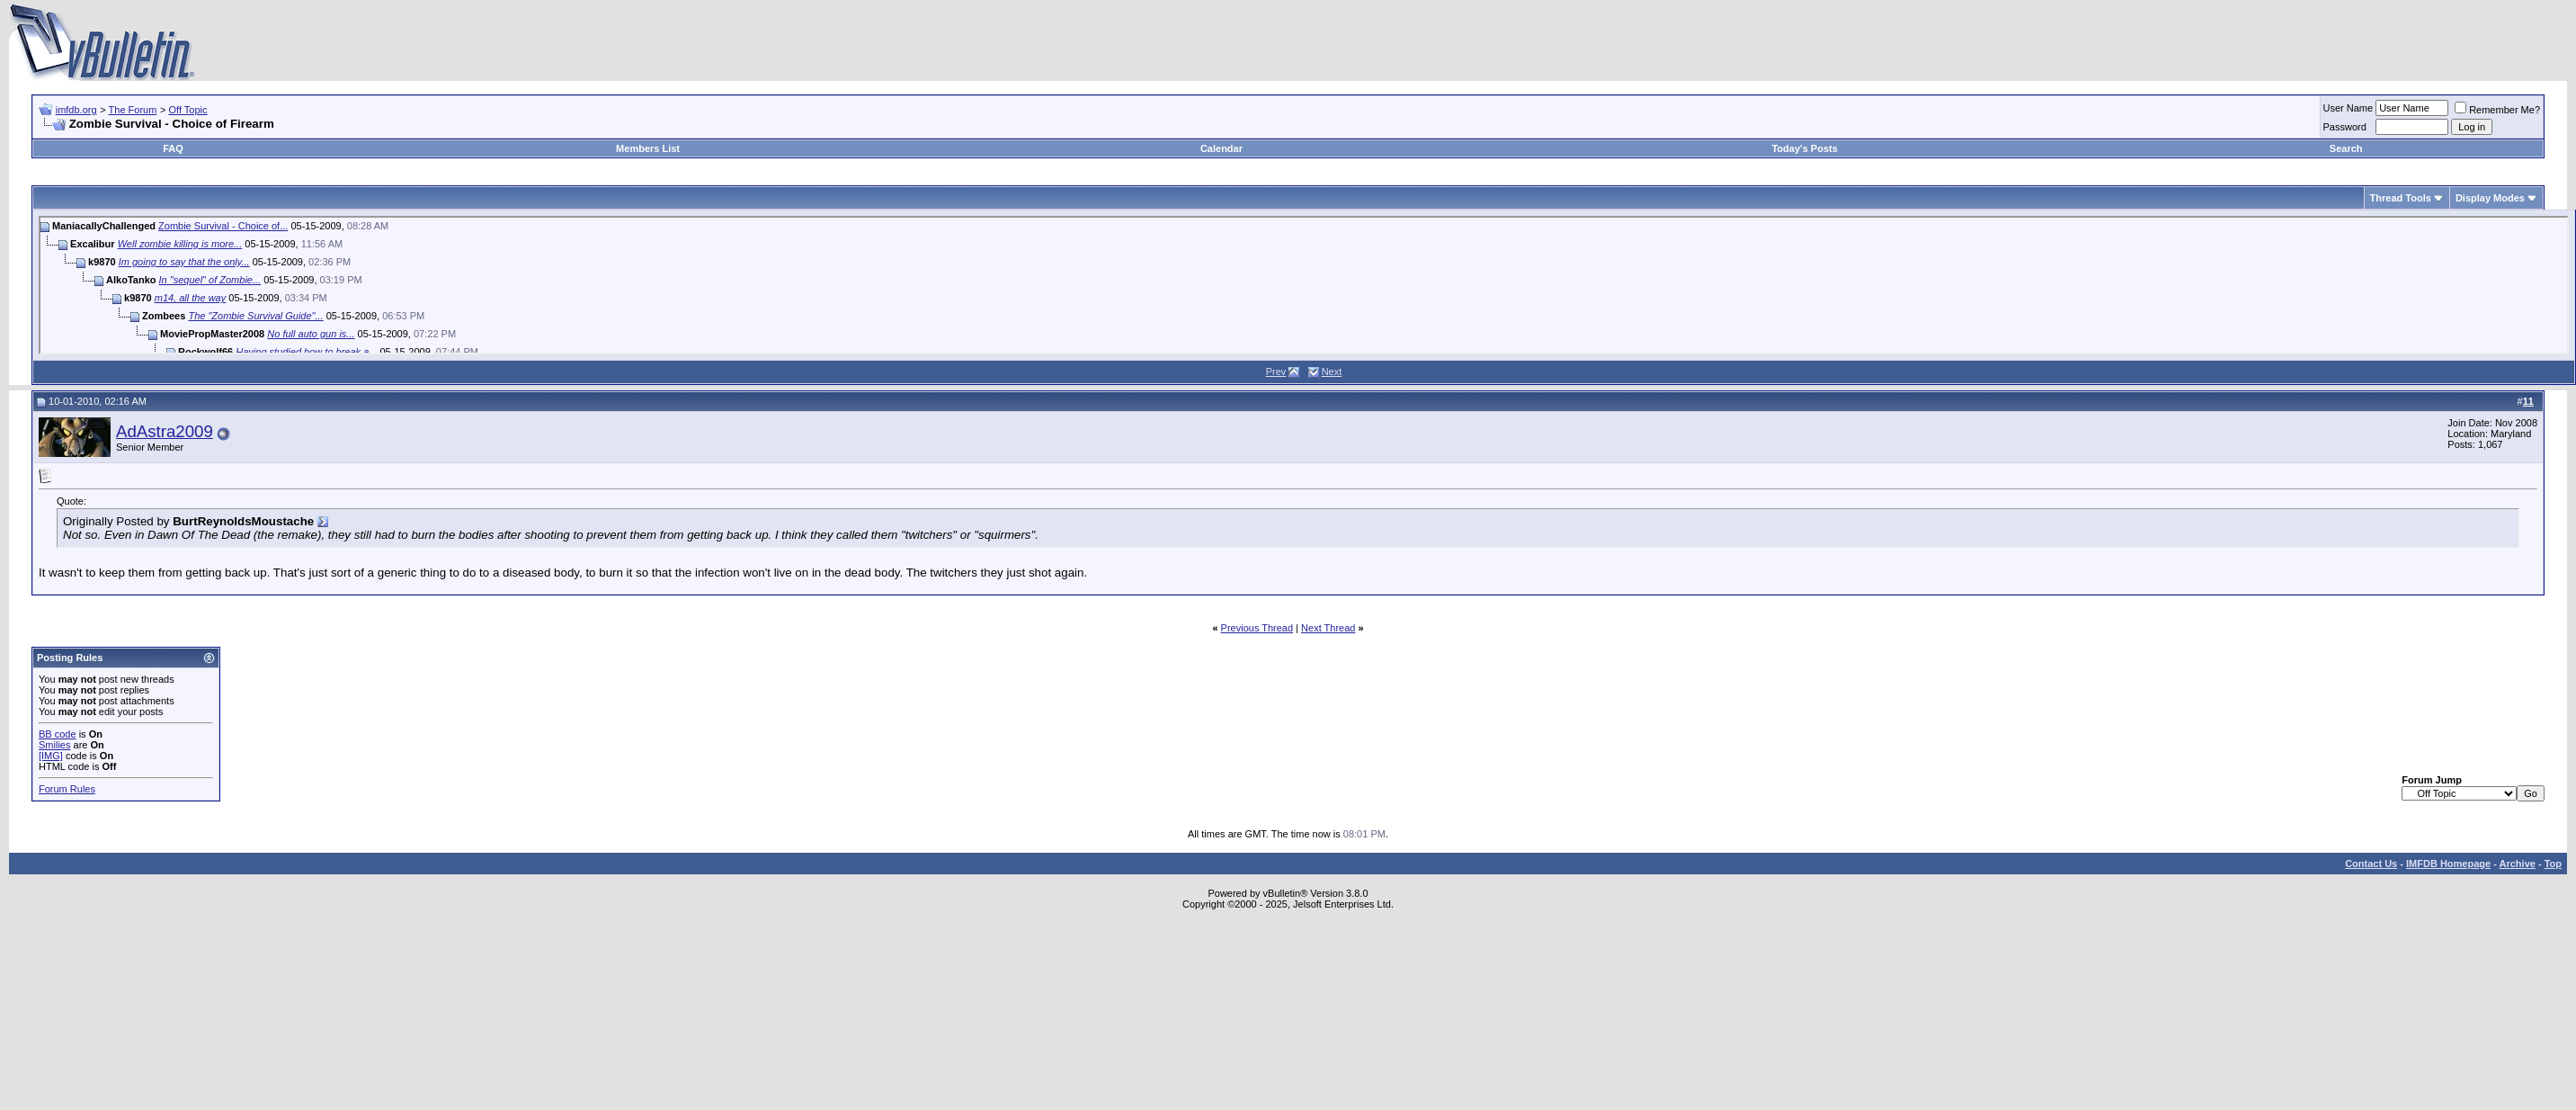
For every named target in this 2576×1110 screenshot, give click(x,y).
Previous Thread (1257, 627)
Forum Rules (67, 788)
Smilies (54, 744)
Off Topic (188, 109)
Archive (2518, 863)
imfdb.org (76, 109)
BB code (57, 734)
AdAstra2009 (164, 431)
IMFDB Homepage (2448, 863)
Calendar (1221, 148)
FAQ (173, 148)
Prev (1276, 371)
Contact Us (2371, 863)
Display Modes (2490, 197)
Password (2345, 126)
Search (2346, 148)
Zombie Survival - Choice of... (223, 225)
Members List (648, 148)
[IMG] (51, 755)
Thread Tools (2400, 197)
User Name (2348, 108)
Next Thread (1328, 627)
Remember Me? (2497, 109)
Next (1332, 371)
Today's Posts (1804, 148)
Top (2553, 863)
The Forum (133, 109)
